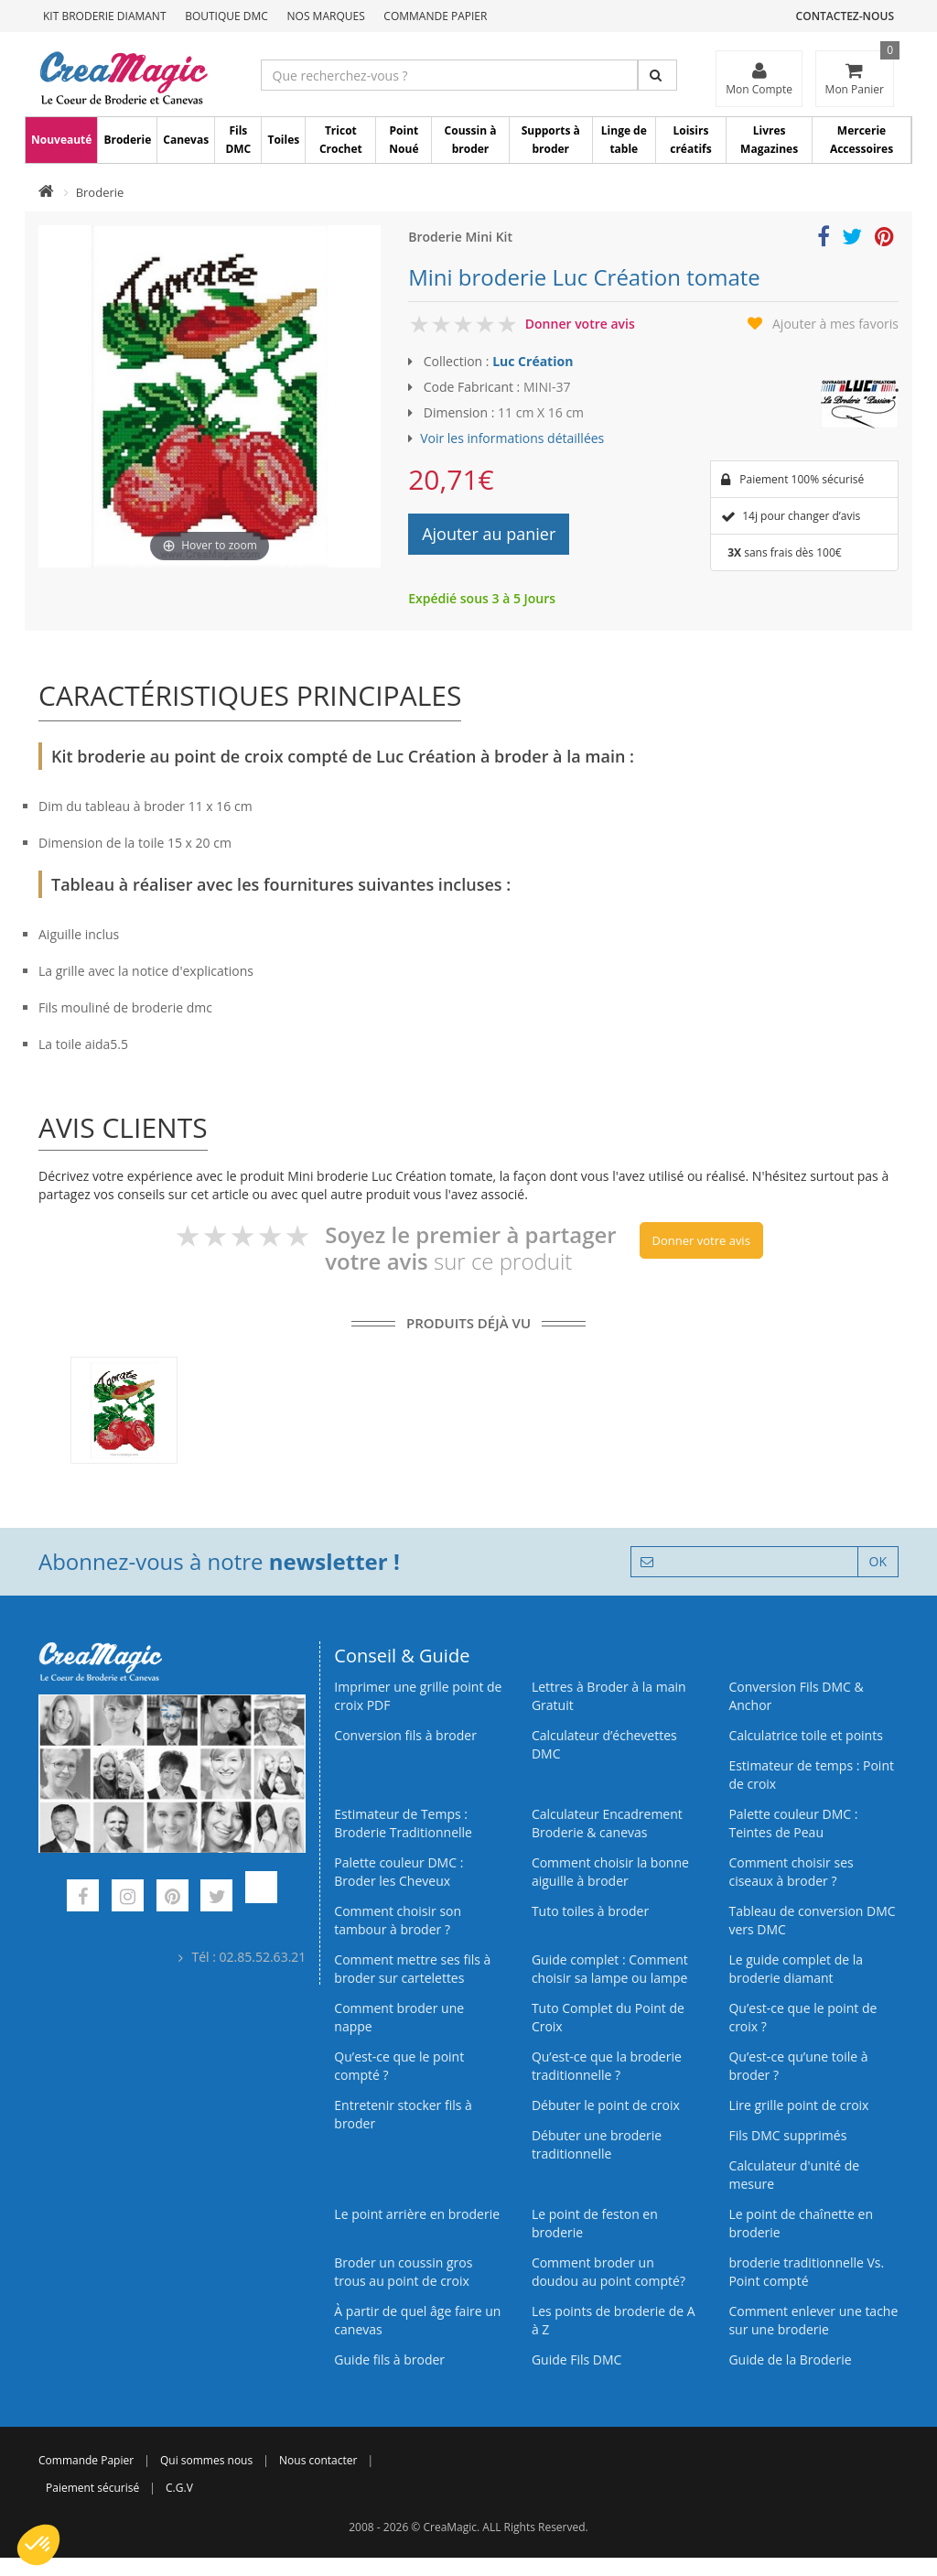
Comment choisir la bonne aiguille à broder (610, 1871)
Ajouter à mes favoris (835, 323)
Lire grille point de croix (798, 2105)
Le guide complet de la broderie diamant (795, 1968)
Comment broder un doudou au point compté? (608, 2271)
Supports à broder (551, 140)
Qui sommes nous (206, 2460)
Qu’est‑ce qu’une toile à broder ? (797, 2066)
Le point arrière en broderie (417, 2214)
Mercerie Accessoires (861, 140)
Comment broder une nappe (399, 2017)
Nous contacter (318, 2460)
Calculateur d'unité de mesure (793, 2174)
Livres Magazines (769, 140)
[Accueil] (46, 192)
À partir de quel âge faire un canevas (417, 2320)
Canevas (186, 139)
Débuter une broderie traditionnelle (597, 2144)
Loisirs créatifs (690, 140)
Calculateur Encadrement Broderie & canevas (607, 1823)
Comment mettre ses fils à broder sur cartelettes (412, 1968)
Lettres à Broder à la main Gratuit (609, 1696)
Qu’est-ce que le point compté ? (399, 2066)
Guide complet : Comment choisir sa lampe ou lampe (610, 1968)
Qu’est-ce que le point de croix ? (802, 2017)
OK (878, 1561)
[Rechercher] (657, 75)
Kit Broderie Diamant (105, 16)
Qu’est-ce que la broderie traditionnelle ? (607, 2066)
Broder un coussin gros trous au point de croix (403, 2271)
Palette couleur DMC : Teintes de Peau (792, 1823)
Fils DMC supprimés (787, 2135)
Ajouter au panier (488, 534)
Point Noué (403, 140)
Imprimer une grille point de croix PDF (417, 1696)
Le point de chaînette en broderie (800, 2223)
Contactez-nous (845, 16)
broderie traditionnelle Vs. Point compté (806, 2271)
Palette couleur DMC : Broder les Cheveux (398, 1871)
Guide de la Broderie (789, 2359)
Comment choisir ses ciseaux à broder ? (790, 1871)
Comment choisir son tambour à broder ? (397, 1920)
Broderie (127, 139)
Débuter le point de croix (606, 2105)
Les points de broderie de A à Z (613, 2320)
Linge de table (624, 140)
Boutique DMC (226, 16)
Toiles (283, 139)
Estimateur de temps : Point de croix (811, 1774)
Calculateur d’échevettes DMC (604, 1744)
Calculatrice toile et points (805, 1735)
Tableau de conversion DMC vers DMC (811, 1920)
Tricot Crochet (340, 140)
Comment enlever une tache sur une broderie (813, 2320)
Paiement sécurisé (92, 2487)
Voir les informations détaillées (512, 438)
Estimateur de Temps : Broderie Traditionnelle (403, 1823)
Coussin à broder (471, 140)
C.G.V (179, 2487)
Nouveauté (61, 139)
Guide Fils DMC (577, 2359)
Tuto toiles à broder (590, 1911)
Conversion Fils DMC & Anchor (795, 1696)
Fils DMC (238, 140)
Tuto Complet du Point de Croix (608, 2017)
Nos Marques (326, 16)
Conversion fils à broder (405, 1735)
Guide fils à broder (389, 2359)
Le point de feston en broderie (595, 2223)
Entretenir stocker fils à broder (403, 2114)
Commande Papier (435, 16)
